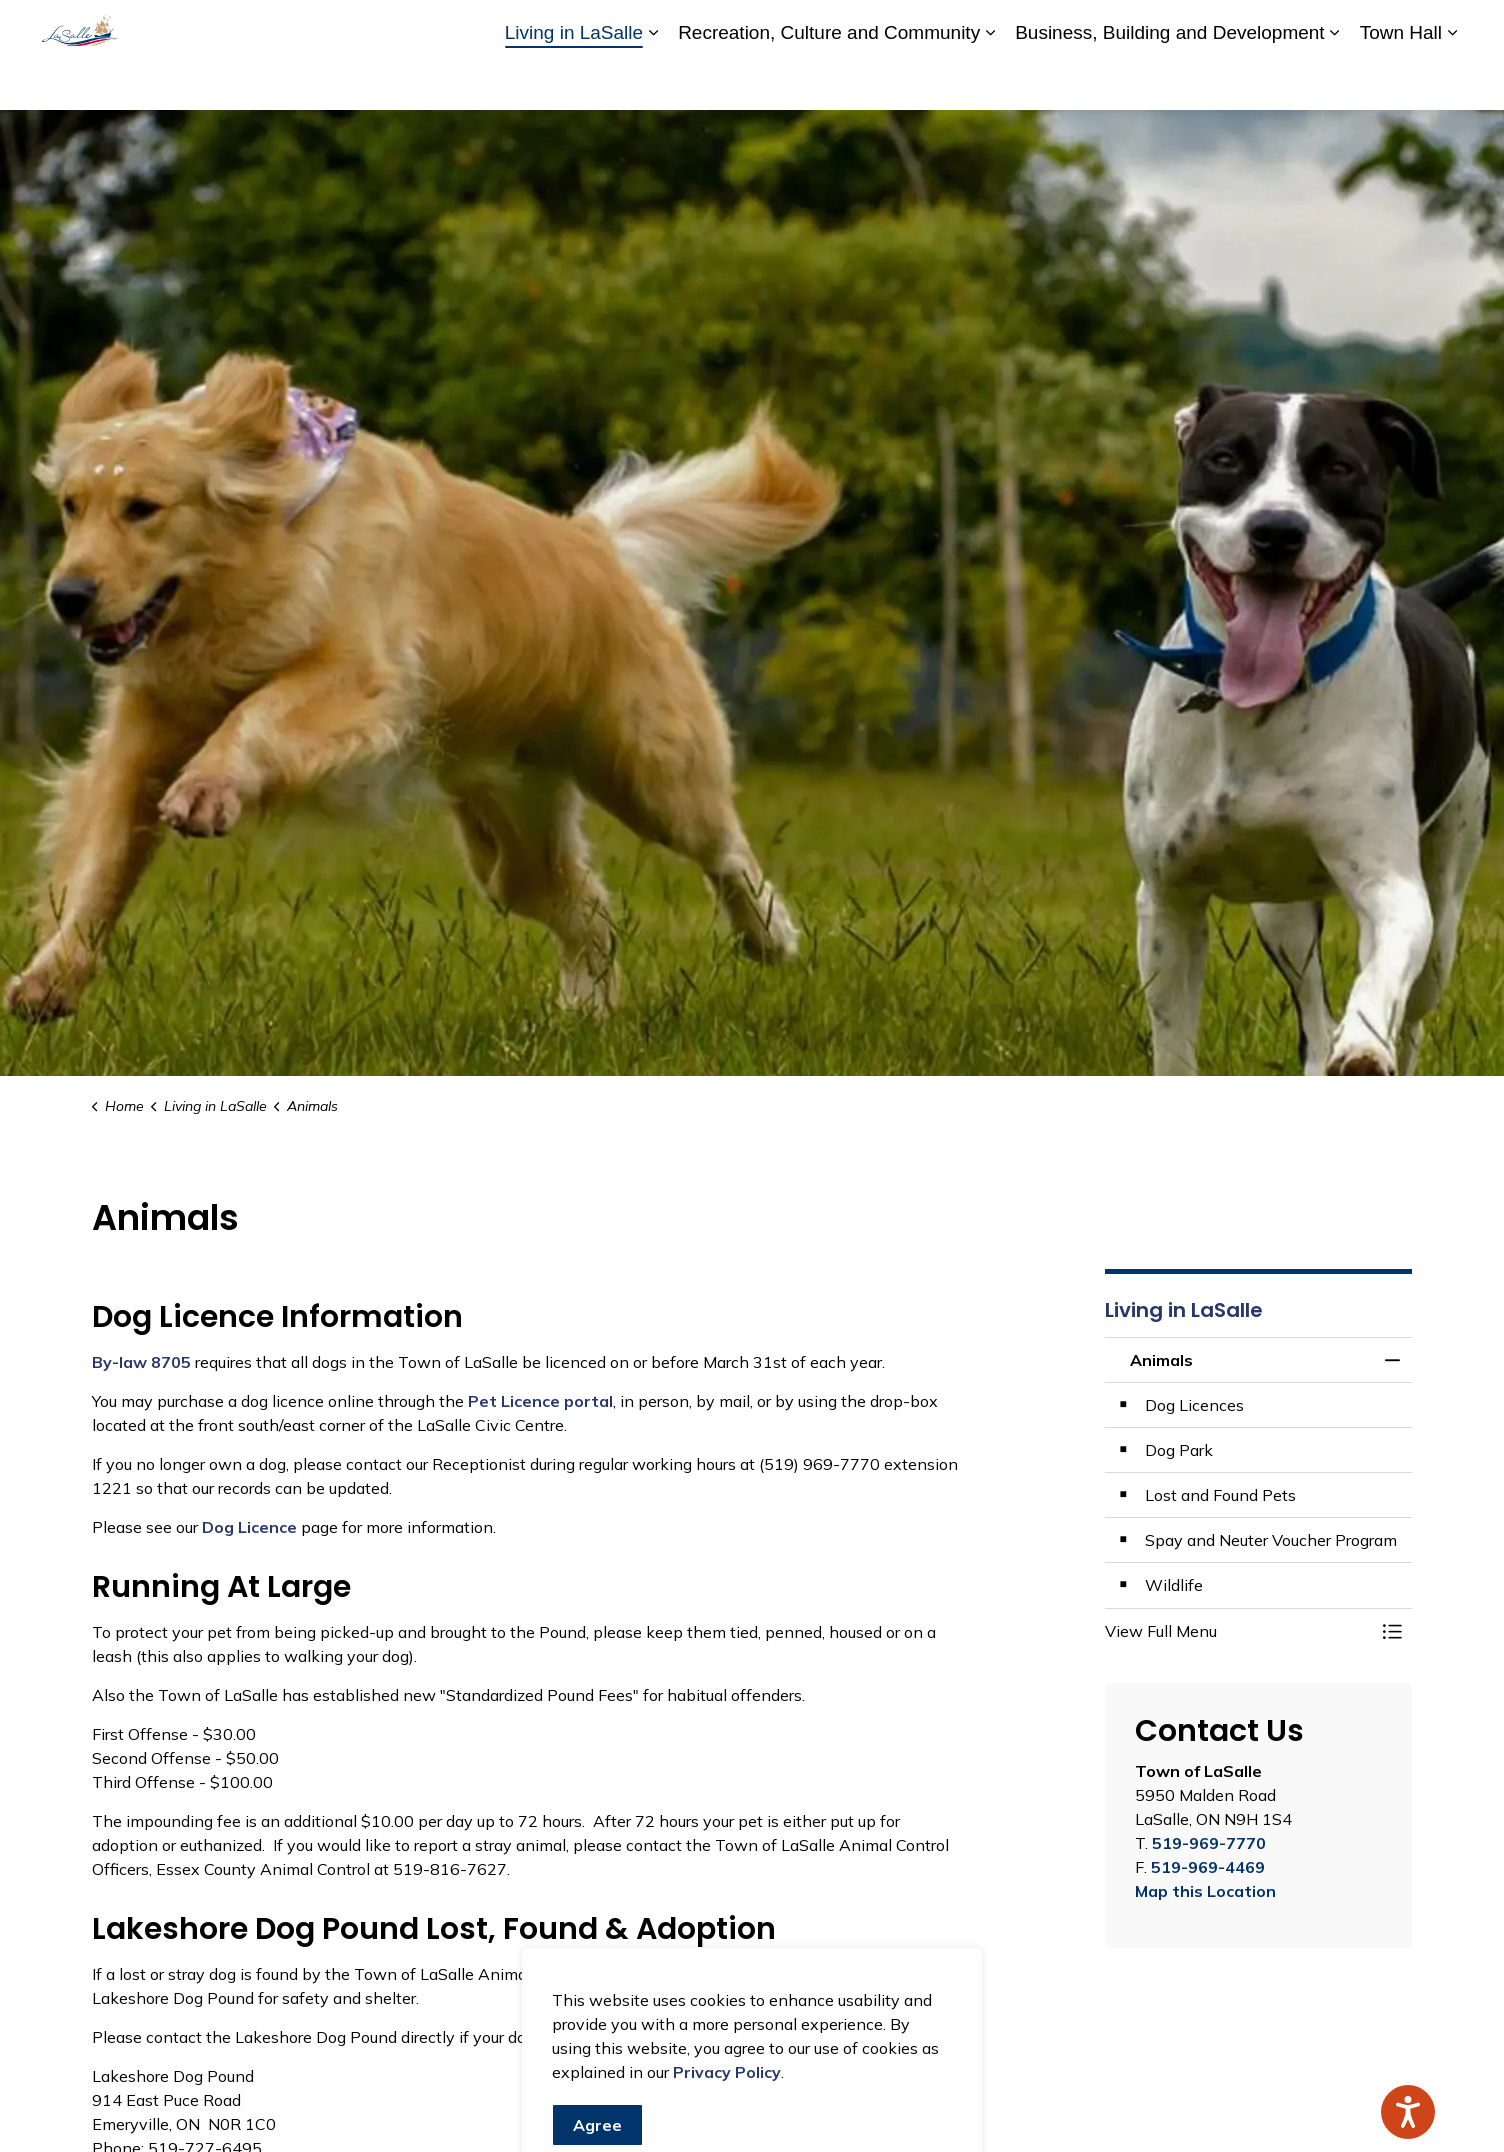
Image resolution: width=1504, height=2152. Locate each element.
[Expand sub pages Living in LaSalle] (653, 82)
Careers (1145, 27)
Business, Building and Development (1169, 81)
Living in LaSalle (574, 81)
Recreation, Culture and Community (829, 81)
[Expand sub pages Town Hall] (1452, 82)
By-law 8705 (141, 1362)
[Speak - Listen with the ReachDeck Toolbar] (1408, 2112)
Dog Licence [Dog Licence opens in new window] (249, 1527)
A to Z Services (952, 27)
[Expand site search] (1442, 27)
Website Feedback (1344, 27)
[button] (1239, 1631)
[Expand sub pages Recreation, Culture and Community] (990, 82)
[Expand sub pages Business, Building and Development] (1335, 82)
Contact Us (1227, 27)
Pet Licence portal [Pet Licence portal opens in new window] (540, 1401)
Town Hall (1401, 81)
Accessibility (1061, 27)
